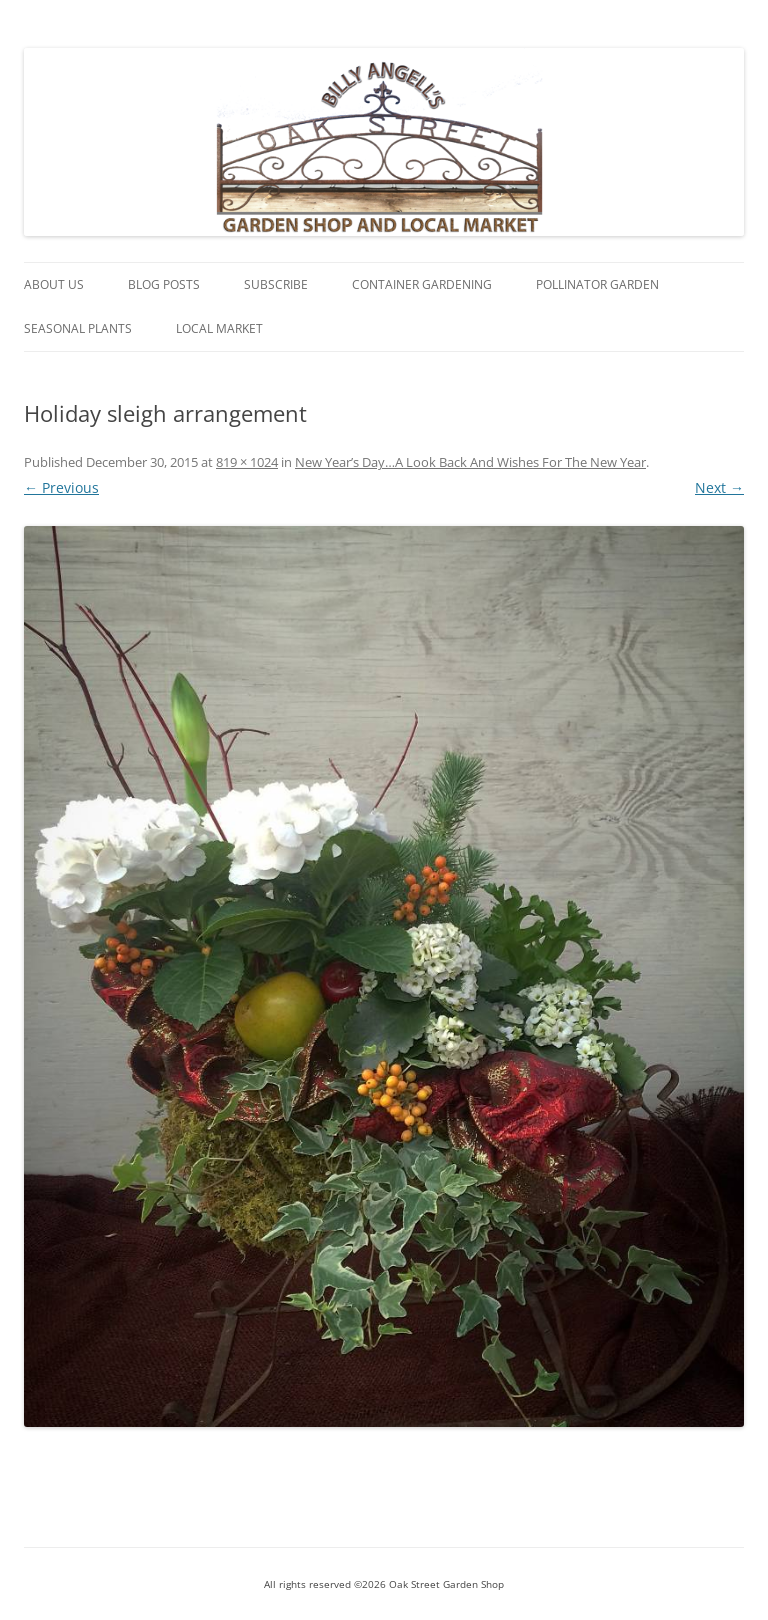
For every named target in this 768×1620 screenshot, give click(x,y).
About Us (54, 284)
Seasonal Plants (78, 328)
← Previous (61, 487)
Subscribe (276, 284)
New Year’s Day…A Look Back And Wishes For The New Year (470, 462)
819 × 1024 (247, 462)
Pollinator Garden (597, 284)
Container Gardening (422, 284)
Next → (719, 487)
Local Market (219, 328)
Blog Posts (164, 284)
